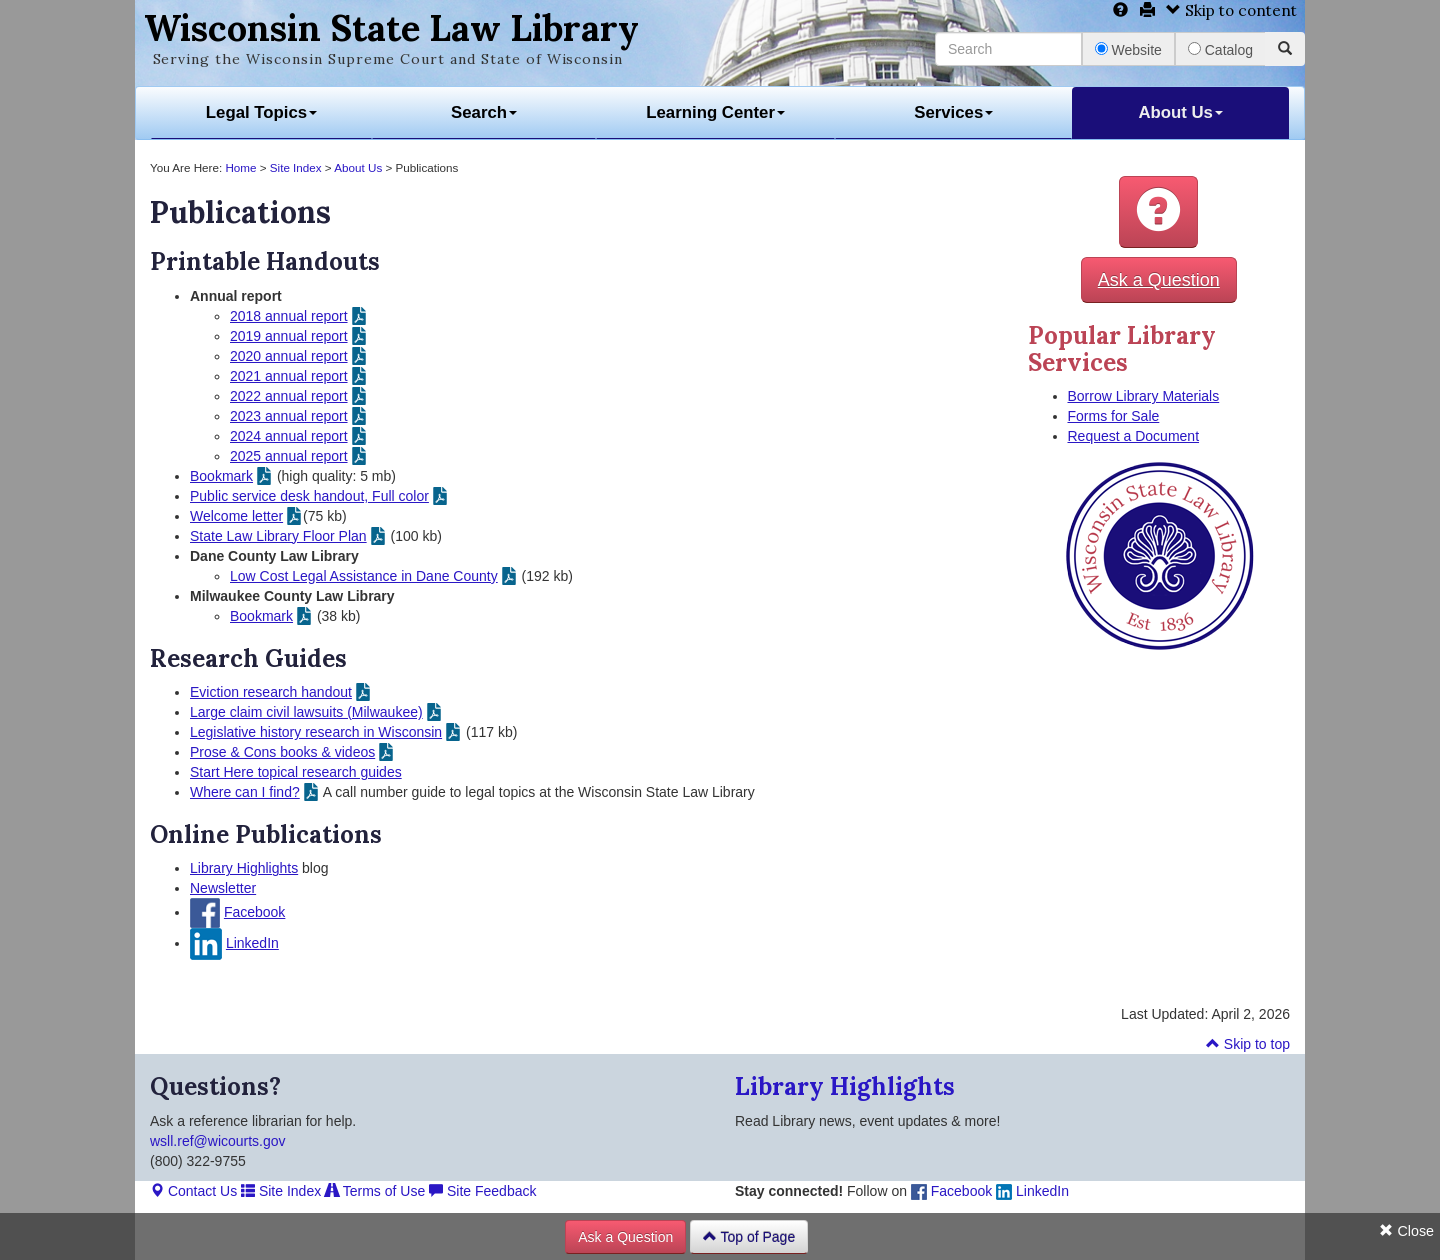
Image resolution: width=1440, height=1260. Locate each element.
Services (953, 112)
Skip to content (1231, 10)
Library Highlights (244, 868)
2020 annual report (289, 356)
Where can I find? (245, 792)
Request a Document (1134, 436)
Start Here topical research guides (296, 772)
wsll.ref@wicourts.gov (218, 1141)
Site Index (296, 167)
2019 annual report (289, 336)
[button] (1158, 212)
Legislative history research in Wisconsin (316, 732)
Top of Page (749, 1237)
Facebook (254, 912)
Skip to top (1248, 1044)
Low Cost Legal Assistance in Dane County (364, 576)
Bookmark (221, 476)
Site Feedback (482, 1191)
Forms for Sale (1114, 416)
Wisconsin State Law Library (391, 28)
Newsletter (223, 888)
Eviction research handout (271, 692)
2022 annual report (289, 396)
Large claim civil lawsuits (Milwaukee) (306, 712)
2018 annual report (289, 316)
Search (484, 112)
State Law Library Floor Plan (278, 536)
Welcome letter (236, 516)
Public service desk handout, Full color (309, 496)
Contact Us (193, 1191)
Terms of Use (375, 1191)
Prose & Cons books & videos (282, 752)
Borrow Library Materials (1144, 396)
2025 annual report (289, 456)
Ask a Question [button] (1159, 280)
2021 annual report (289, 376)
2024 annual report (289, 436)
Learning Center (715, 112)
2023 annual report (289, 416)
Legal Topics (261, 112)
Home (240, 167)
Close (1406, 1231)
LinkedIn (252, 943)
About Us (1180, 112)
